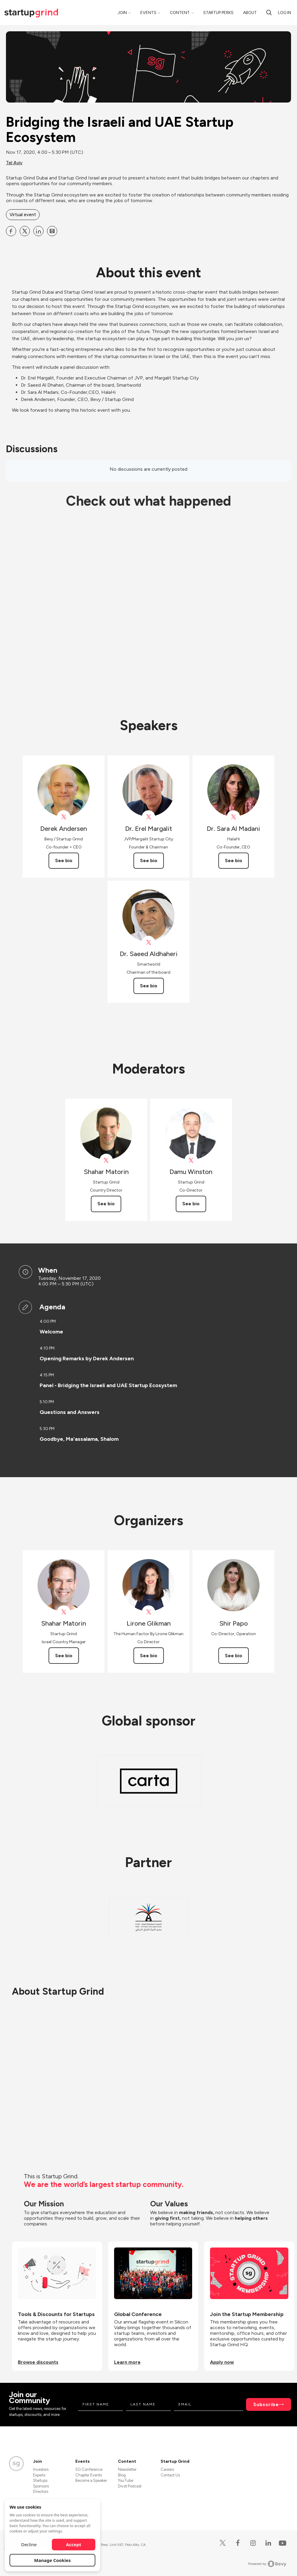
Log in (284, 12)
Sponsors (41, 2486)
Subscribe (266, 2404)
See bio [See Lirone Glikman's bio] (148, 1655)
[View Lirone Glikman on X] (148, 1612)
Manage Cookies (52, 2560)
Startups (40, 2480)
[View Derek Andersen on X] (63, 817)
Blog (122, 2475)
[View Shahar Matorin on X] (106, 1160)
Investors (41, 2469)
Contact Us (170, 2475)
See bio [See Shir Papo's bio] (233, 1655)
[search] (269, 12)
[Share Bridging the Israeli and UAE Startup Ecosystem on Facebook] (11, 231)
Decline (29, 2544)
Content (180, 12)
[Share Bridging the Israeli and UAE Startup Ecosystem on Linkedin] (38, 231)
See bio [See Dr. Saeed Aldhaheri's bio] (148, 986)
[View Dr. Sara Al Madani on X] (233, 817)
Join (122, 12)
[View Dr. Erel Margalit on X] (148, 817)
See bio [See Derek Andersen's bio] (63, 860)
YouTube (125, 2480)
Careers (167, 2469)
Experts (39, 2475)
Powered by (267, 2563)
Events (148, 12)
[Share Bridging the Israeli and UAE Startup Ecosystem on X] (24, 231)
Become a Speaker (91, 2480)
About (250, 12)
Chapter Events (88, 2475)
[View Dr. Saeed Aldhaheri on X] (148, 942)
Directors (40, 2491)
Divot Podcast (129, 2486)
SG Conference (88, 2469)
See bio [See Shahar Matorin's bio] (106, 1203)
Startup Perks (218, 12)
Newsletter (127, 2469)
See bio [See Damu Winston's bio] (191, 1203)
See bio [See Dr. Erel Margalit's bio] (148, 860)
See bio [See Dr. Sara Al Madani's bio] (233, 860)
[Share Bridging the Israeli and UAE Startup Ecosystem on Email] (52, 231)
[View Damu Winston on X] (191, 1160)
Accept (73, 2544)
